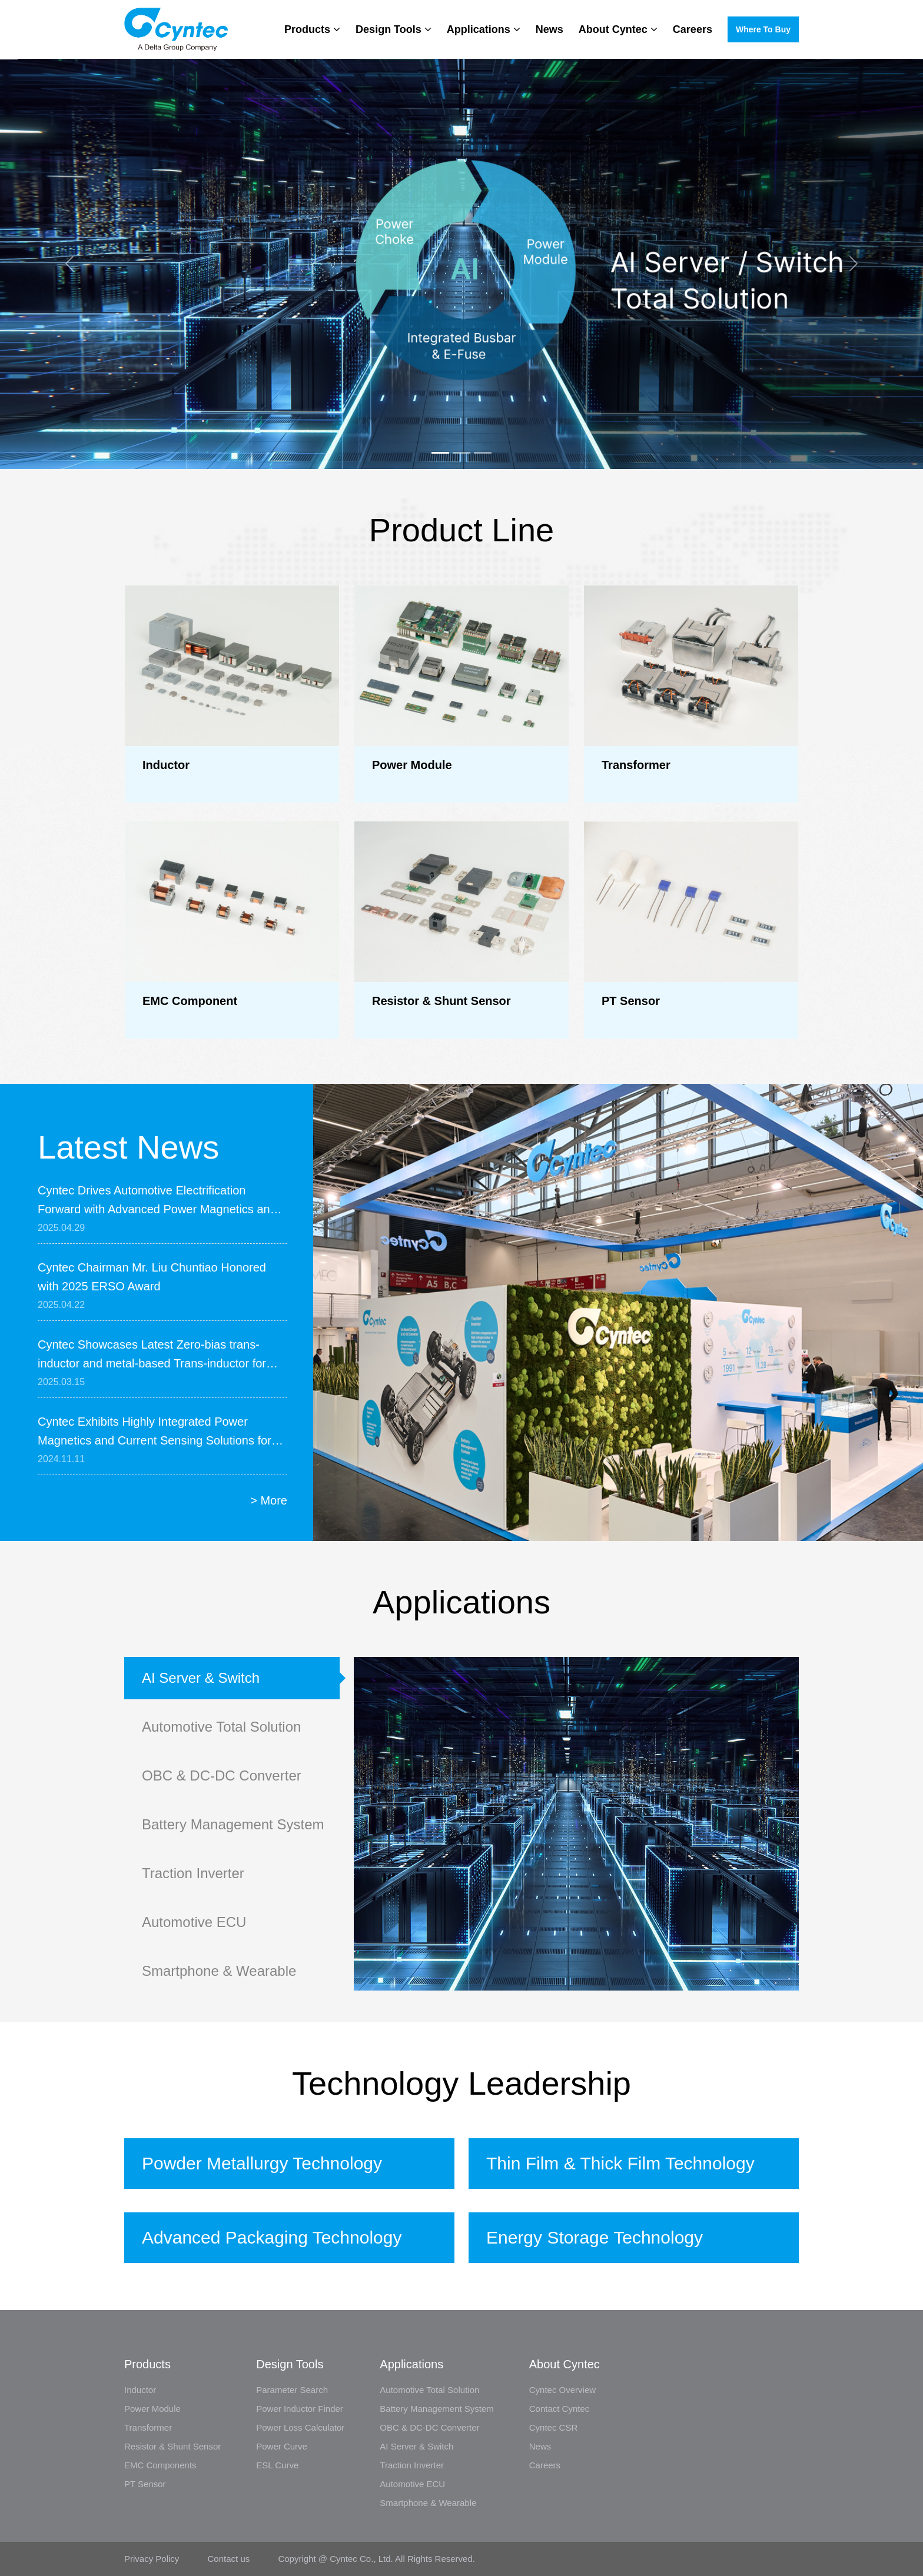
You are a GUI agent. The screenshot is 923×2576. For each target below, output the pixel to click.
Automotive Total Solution (221, 1727)
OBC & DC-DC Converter (221, 1775)
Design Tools (393, 29)
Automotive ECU (194, 1922)
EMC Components (160, 2465)
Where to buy (763, 29)
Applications (483, 29)
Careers (692, 29)
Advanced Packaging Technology (271, 2237)
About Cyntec (618, 29)
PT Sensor (145, 2484)
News (549, 29)
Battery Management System (233, 1824)
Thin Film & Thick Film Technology (620, 2163)
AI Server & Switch (201, 1678)
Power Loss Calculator (300, 2427)
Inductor (140, 2390)
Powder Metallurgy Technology (262, 2163)
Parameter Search (292, 2390)
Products (312, 29)
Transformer (148, 2427)
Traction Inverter (193, 1873)
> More (268, 1500)
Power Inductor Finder (299, 2409)
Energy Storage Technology (594, 2237)
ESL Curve (277, 2465)
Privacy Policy (153, 2559)
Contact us (229, 2559)
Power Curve (281, 2446)
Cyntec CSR (553, 2427)
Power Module (152, 2409)
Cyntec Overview (562, 2390)
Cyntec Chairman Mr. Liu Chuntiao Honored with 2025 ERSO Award (152, 1277)
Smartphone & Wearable (219, 1971)
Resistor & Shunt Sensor (172, 2446)
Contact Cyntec (559, 2409)
